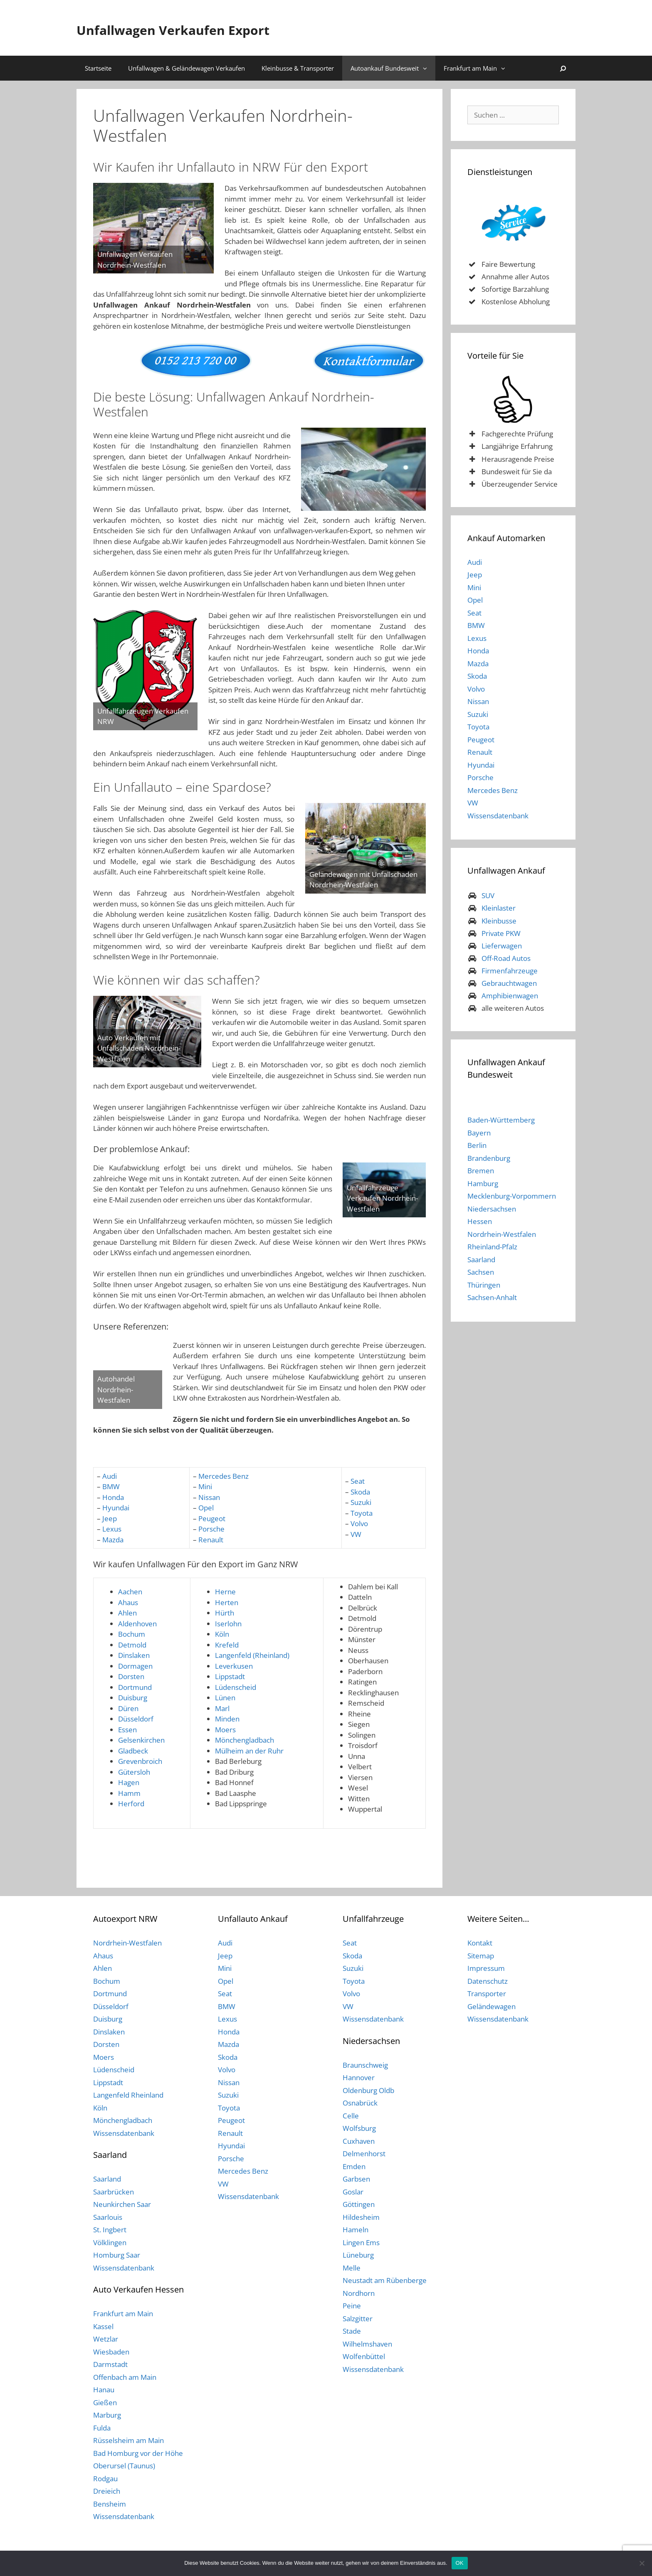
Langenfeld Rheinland (128, 2095)
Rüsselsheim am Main (128, 2440)
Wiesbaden (111, 2352)
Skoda (360, 1492)
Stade (352, 2331)
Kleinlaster (499, 908)
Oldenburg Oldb (368, 2090)
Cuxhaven (359, 2141)
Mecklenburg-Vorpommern (511, 1196)
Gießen (105, 2402)
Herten (226, 1602)
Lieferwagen (502, 946)
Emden (354, 2166)
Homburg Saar (116, 2255)
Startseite (98, 68)
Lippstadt (230, 1676)
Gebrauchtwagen (509, 983)
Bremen (480, 1170)
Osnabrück (360, 2103)
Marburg (107, 2415)
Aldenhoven (137, 1623)
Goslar (353, 2192)
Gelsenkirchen (141, 1740)
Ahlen (127, 1613)
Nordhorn (359, 2293)
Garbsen (356, 2179)
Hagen (128, 1782)
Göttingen (359, 2204)
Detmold (132, 1645)
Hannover (359, 2077)
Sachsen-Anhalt (492, 1297)
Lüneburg (358, 2255)
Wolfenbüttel (364, 2356)
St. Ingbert (109, 2229)
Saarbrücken (113, 2192)
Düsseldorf (135, 1719)
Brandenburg (488, 1158)
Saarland (481, 1259)
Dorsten (131, 1676)
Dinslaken (134, 1655)
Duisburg (132, 1697)
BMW (111, 1486)
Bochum (131, 1634)
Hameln (355, 2229)
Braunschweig (365, 2065)
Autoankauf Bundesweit (393, 68)
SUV (488, 895)
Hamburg (482, 1183)
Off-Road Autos (506, 958)
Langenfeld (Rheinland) (252, 1655)
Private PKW (501, 933)
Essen (127, 1729)
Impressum (486, 1968)
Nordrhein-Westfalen (501, 1234)
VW (356, 1534)
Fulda (102, 2428)
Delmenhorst (364, 2153)
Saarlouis (107, 2217)
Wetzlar (105, 2339)
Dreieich (106, 2491)
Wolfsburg (359, 2128)
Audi (109, 1476)
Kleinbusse (499, 921)
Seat (357, 1481)
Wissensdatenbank (498, 815)
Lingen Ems (361, 2242)
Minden (227, 1719)
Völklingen (109, 2242)
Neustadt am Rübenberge (385, 2280)
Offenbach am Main (124, 2377)
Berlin (477, 1145)
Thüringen (483, 1285)
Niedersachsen (491, 1209)
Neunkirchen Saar (122, 2204)
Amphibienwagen (510, 995)
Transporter (486, 1993)
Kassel (103, 2326)
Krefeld (227, 1645)
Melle (352, 2268)
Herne (225, 1591)
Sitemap (480, 1955)
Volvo (359, 1523)
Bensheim (109, 2504)
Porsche (211, 1529)
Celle (351, 2115)
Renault (210, 1539)
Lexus (111, 1529)
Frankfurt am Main (479, 68)
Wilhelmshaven (367, 2344)
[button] (427, 68)
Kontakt (479, 1943)
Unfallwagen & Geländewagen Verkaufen (186, 68)
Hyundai (115, 1507)
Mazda (112, 1539)
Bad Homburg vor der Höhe (138, 2453)
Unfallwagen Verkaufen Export (220, 27)
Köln (222, 1634)
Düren (128, 1708)
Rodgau (105, 2478)
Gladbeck (133, 1751)
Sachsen (480, 1272)
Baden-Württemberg (501, 1120)
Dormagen (135, 1666)
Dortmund (135, 1687)
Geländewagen (491, 2006)
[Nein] (641, 2563)
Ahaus (128, 1602)
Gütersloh (134, 1772)
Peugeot (211, 1518)
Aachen (130, 1591)
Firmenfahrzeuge (510, 970)
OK (460, 2563)
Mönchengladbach (244, 1740)
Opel (206, 1507)
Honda (113, 1497)
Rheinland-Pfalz (492, 1246)
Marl (222, 1708)
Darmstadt (110, 2364)
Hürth (224, 1613)
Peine (352, 2305)
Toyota (362, 1513)
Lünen (225, 1697)
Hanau (103, 2389)
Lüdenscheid (235, 1687)
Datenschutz (487, 1981)
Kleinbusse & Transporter (298, 68)
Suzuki (361, 1502)
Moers (225, 1729)
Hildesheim (361, 2217)
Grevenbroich (140, 1761)
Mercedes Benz (223, 1476)
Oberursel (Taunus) (124, 2465)
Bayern (479, 1133)
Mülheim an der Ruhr (249, 1751)
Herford (131, 1803)
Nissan (209, 1497)
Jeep (109, 1518)
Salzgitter (358, 2318)
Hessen (479, 1221)
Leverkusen (234, 1666)
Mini (205, 1486)
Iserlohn (228, 1623)
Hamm (129, 1793)
